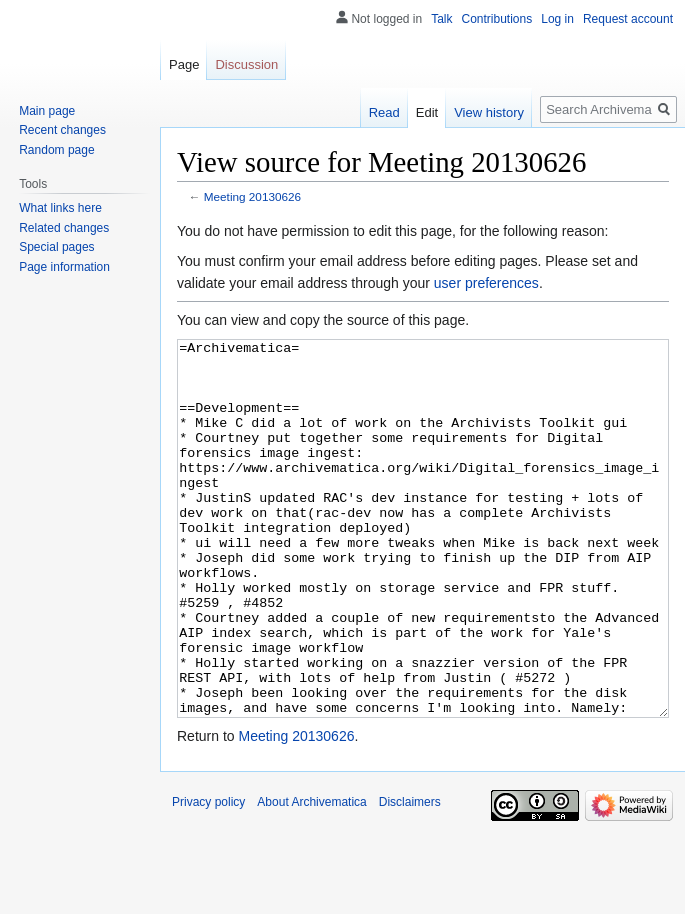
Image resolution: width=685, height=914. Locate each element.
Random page (56, 150)
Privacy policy (208, 877)
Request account (628, 19)
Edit (427, 112)
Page (184, 64)
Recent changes (62, 130)
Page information (64, 267)
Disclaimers (410, 877)
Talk (441, 19)
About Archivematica (311, 877)
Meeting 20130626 (252, 196)
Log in (557, 19)
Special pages (56, 247)
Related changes (64, 228)
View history (489, 112)
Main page (47, 111)
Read (384, 112)
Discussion (246, 64)
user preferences (486, 283)
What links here (60, 208)
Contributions (497, 19)
